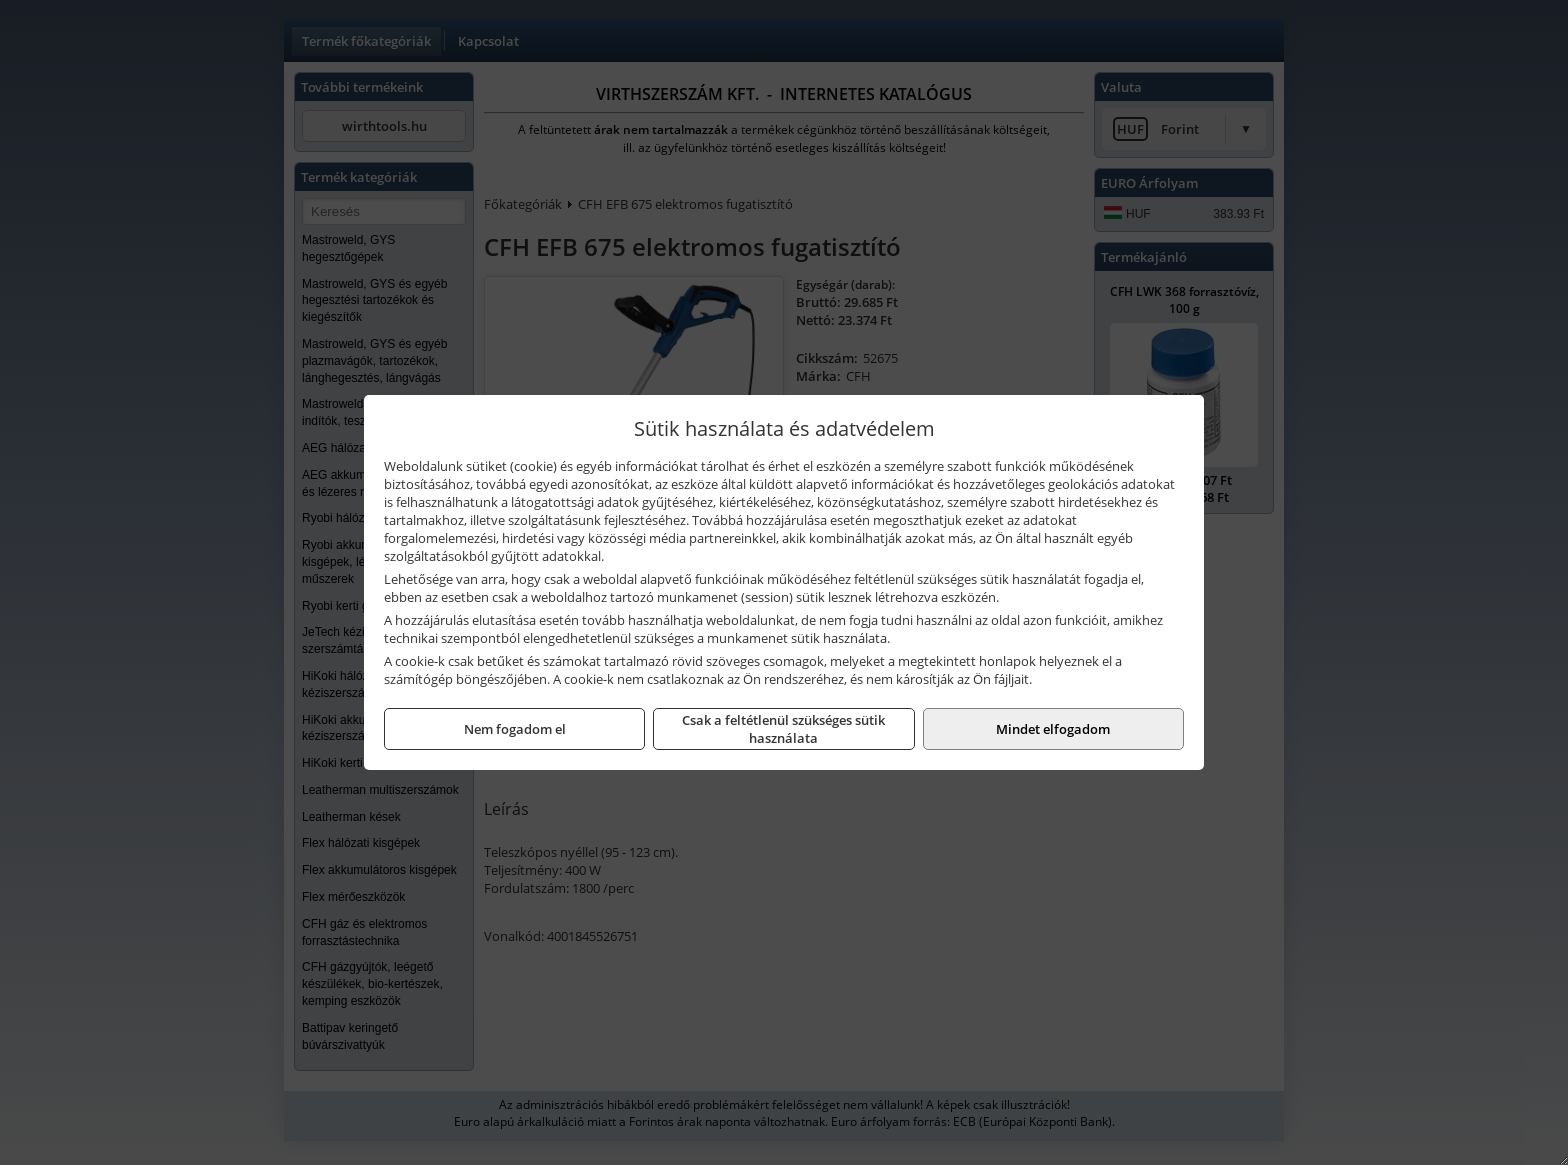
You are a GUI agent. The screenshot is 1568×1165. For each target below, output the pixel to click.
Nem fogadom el (515, 729)
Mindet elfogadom (1053, 729)
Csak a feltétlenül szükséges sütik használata (783, 729)
